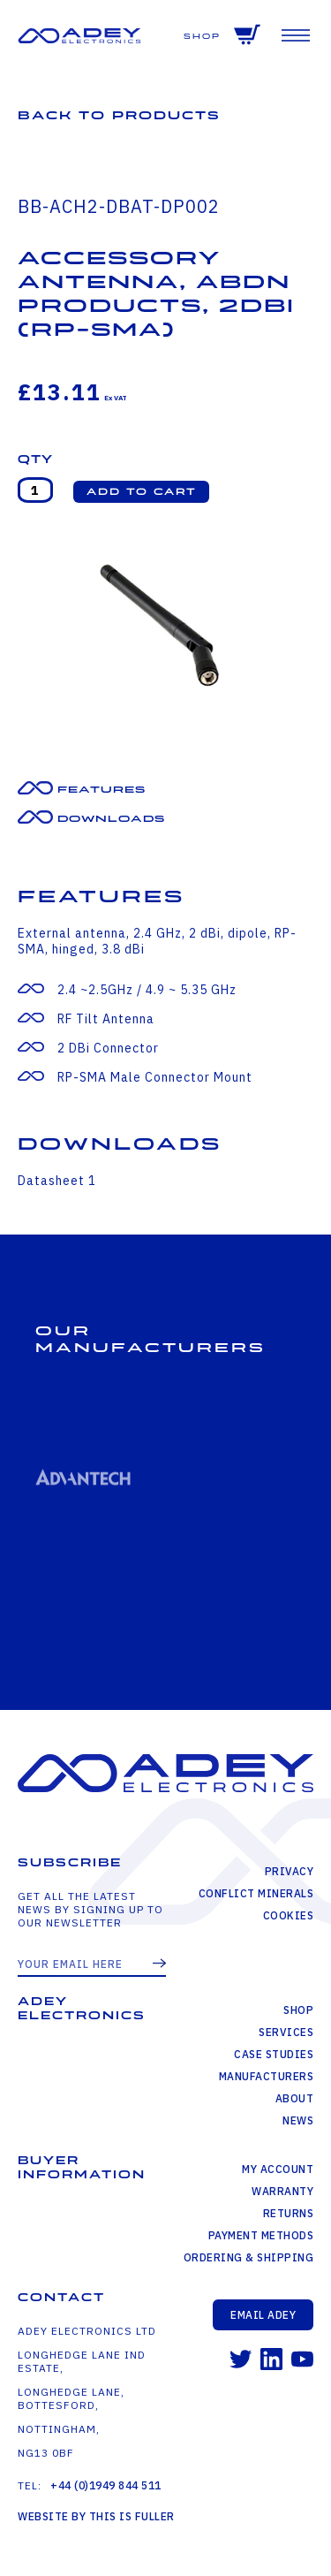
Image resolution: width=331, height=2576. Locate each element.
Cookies (288, 1915)
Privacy (289, 1871)
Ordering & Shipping (249, 2257)
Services (286, 2032)
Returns (288, 2213)
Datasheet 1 (57, 1181)
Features (101, 789)
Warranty (282, 2191)
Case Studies (273, 2054)
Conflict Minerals (256, 1893)
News (297, 2120)
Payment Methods (261, 2235)
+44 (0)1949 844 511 (106, 2485)
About (294, 2098)
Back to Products (119, 115)
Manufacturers (266, 2076)
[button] (141, 492)
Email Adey (263, 2314)
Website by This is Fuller (96, 2516)
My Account (277, 2169)
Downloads (111, 818)
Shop (202, 37)
